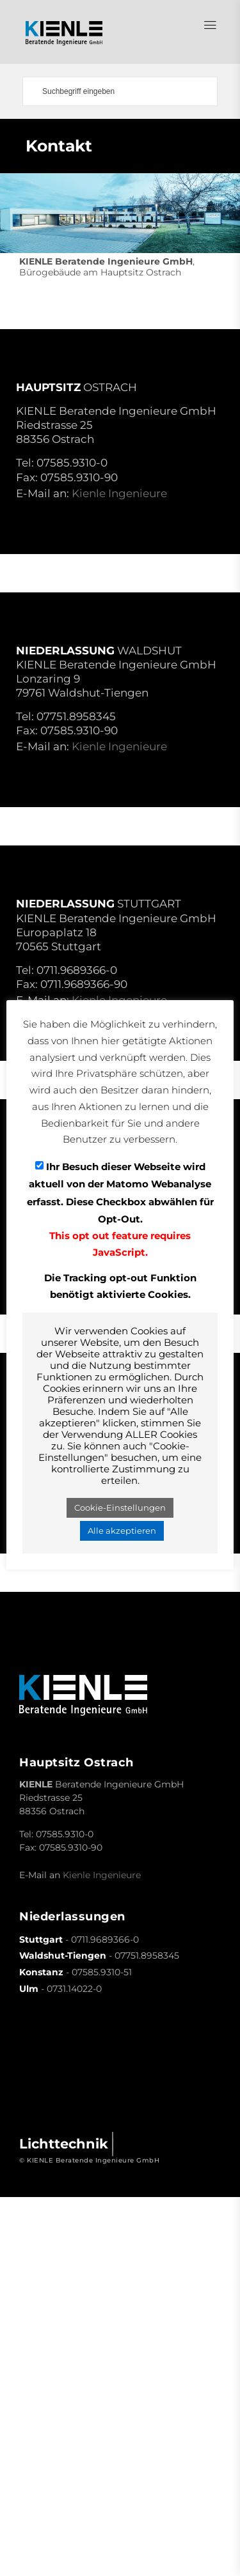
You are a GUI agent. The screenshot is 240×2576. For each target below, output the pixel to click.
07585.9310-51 (102, 1972)
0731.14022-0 (74, 1988)
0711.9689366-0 (76, 970)
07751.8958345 (76, 716)
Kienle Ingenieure (119, 493)
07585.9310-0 (72, 462)
